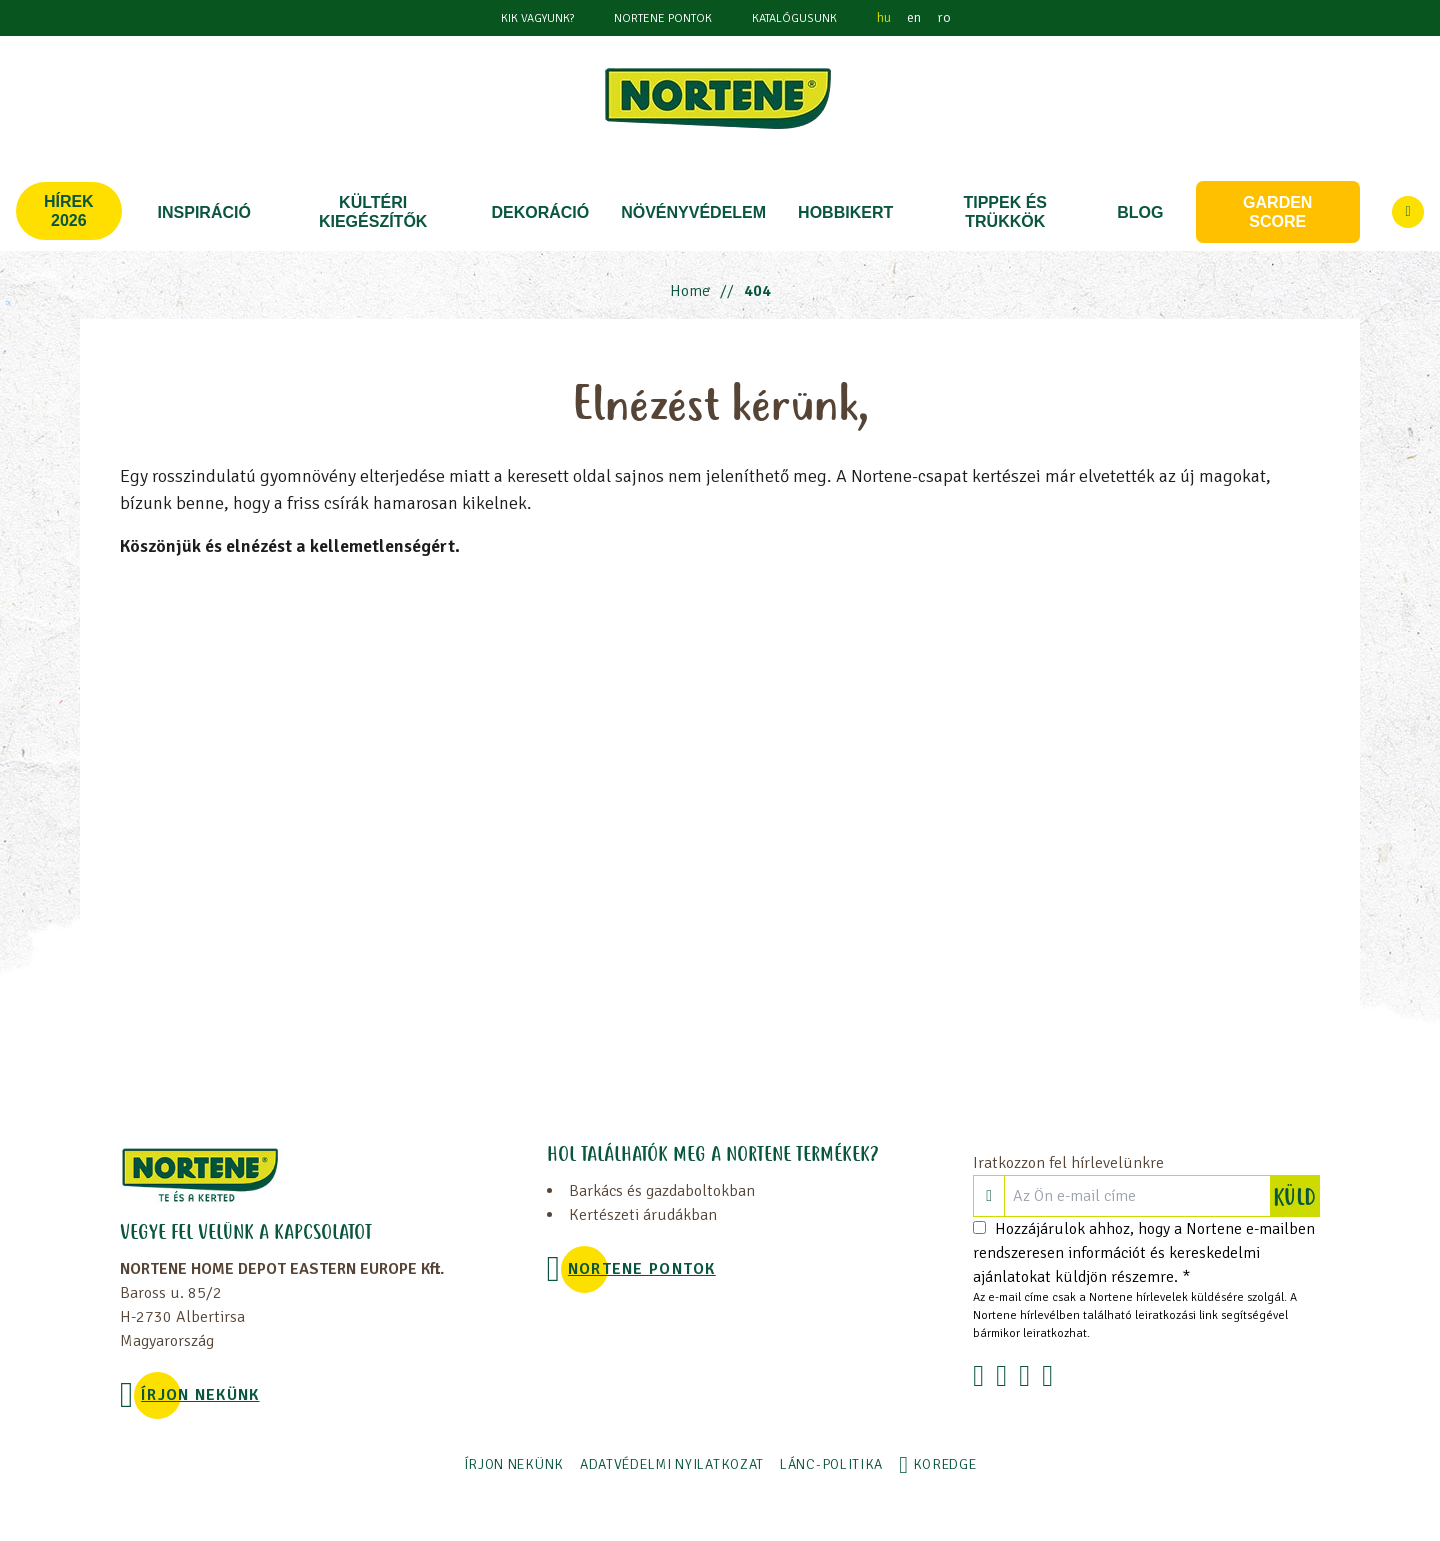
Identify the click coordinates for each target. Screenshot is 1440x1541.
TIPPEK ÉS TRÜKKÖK (1005, 212)
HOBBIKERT (845, 212)
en (914, 17)
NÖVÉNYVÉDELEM (693, 212)
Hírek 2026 (69, 211)
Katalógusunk (794, 18)
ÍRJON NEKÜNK (200, 1395)
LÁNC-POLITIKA (831, 1464)
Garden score (1277, 212)
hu (884, 17)
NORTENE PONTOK (663, 18)
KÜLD (1296, 1196)
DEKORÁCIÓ (540, 212)
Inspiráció (204, 212)
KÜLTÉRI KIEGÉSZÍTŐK (373, 212)
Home (690, 291)
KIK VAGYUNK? (537, 18)
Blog (1140, 212)
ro (944, 17)
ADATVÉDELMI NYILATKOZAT (672, 1464)
